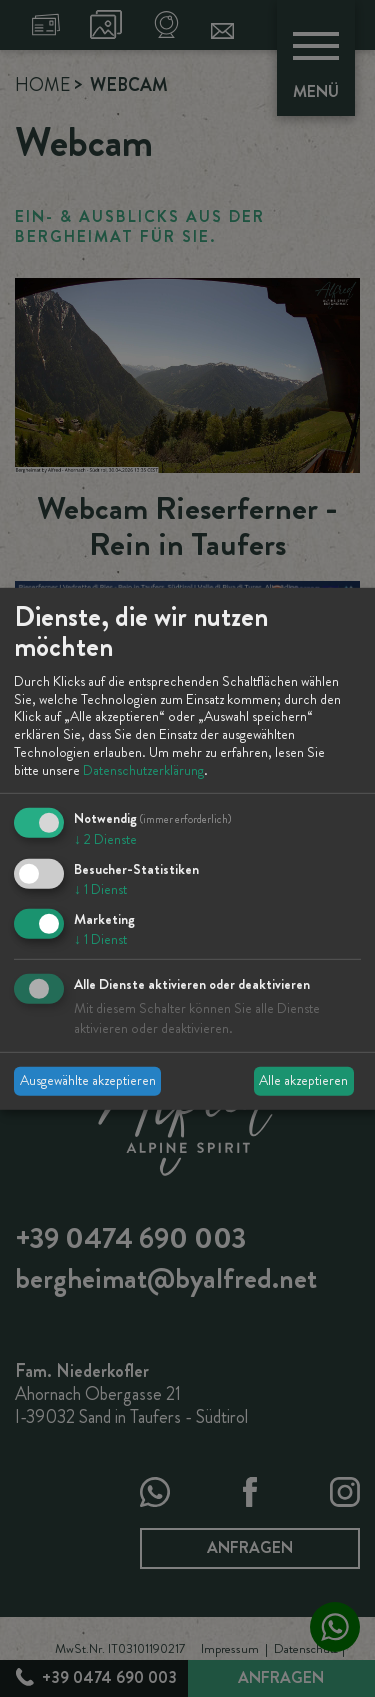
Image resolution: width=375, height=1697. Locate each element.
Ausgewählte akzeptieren (88, 1080)
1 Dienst (100, 889)
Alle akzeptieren (303, 1080)
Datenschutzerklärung (143, 770)
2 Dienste (105, 839)
